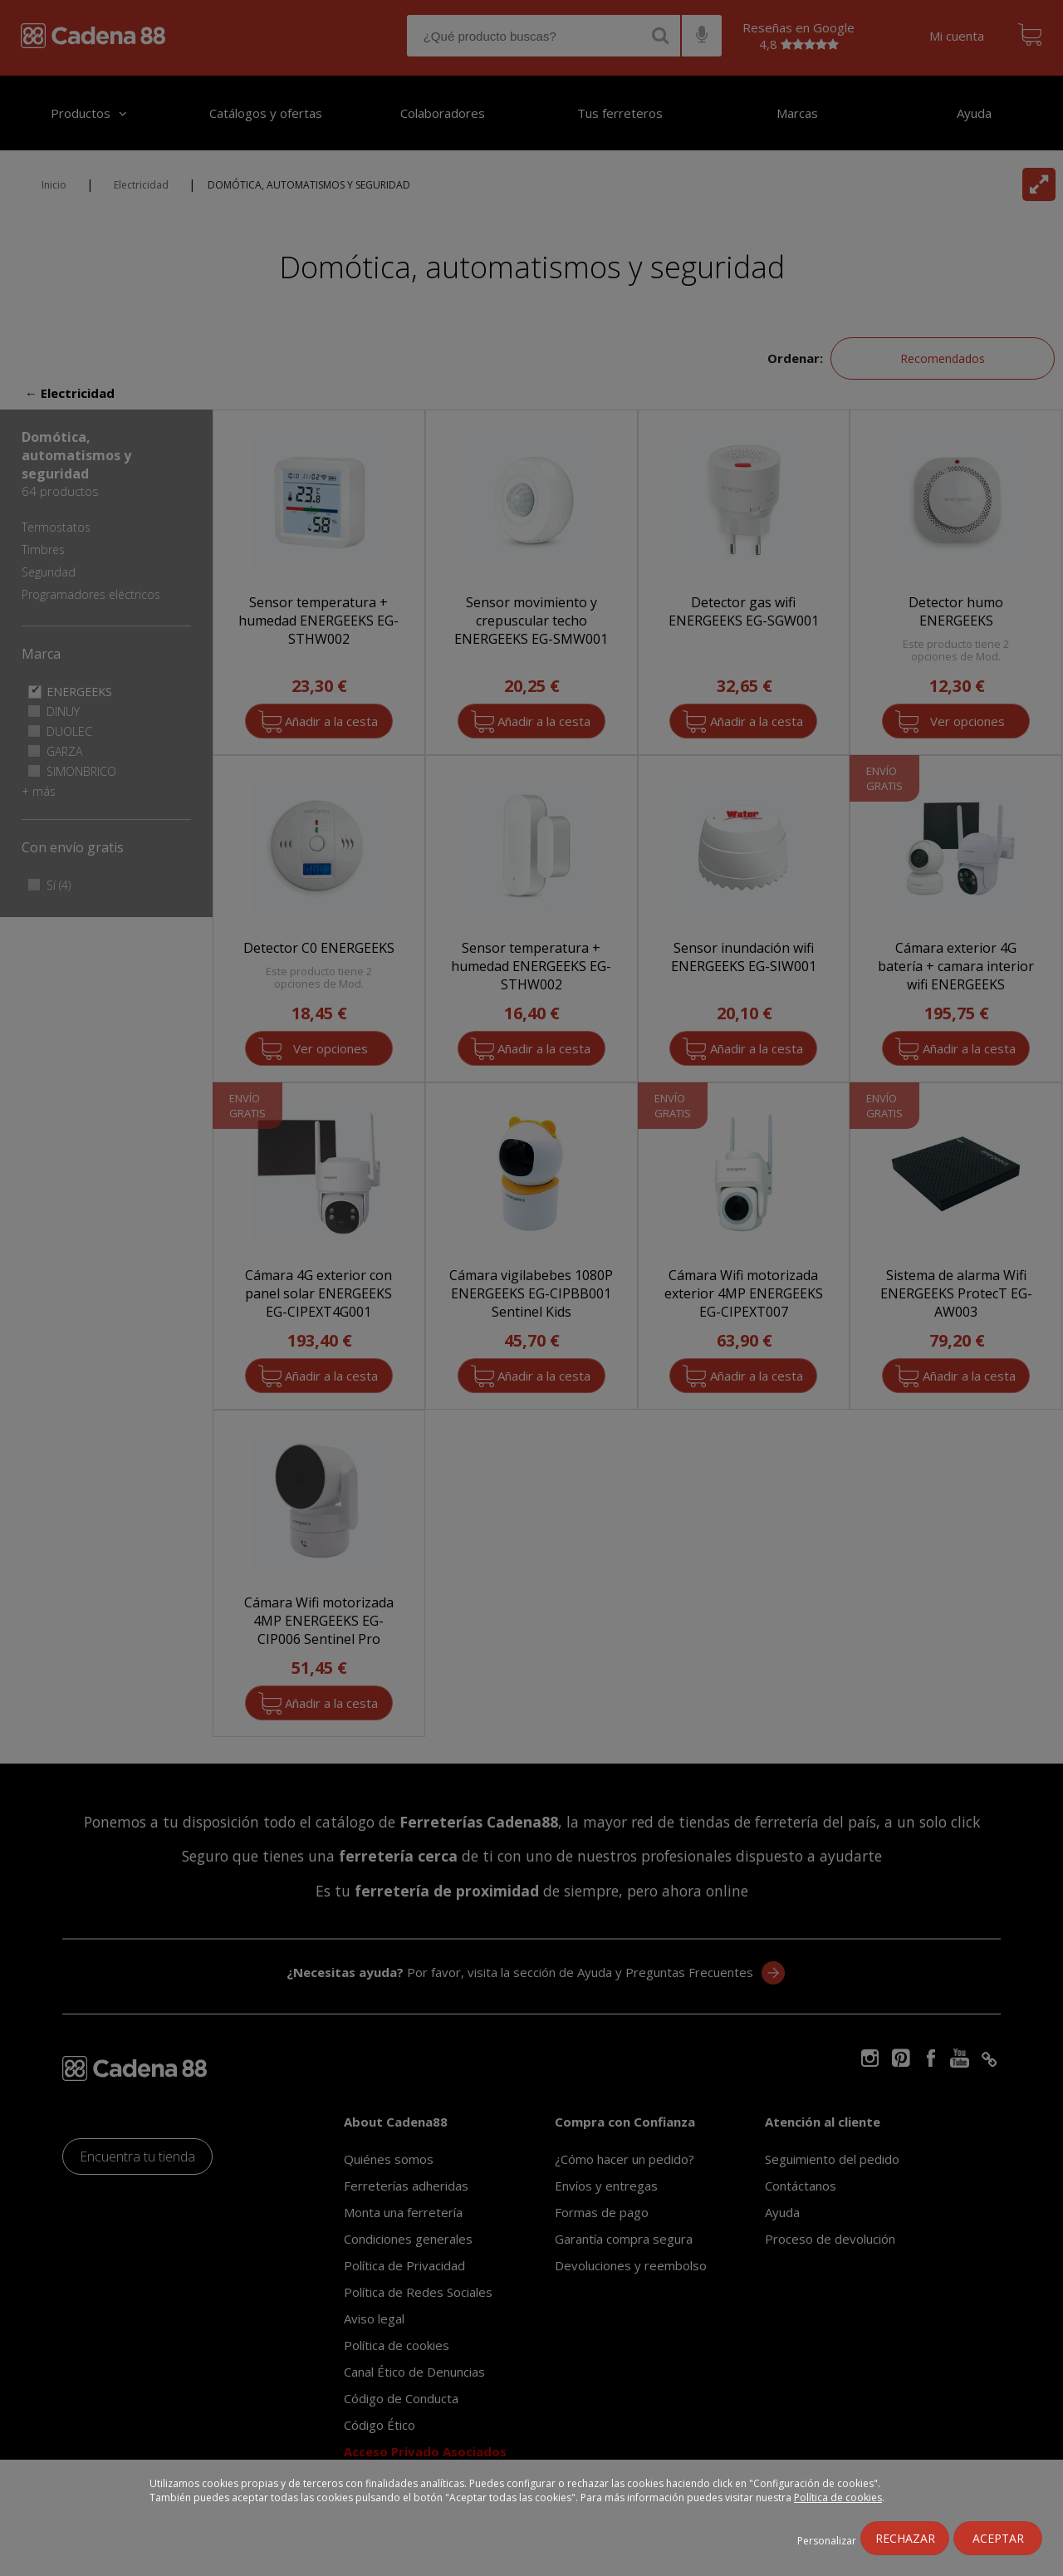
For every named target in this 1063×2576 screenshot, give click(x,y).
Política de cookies (838, 2497)
